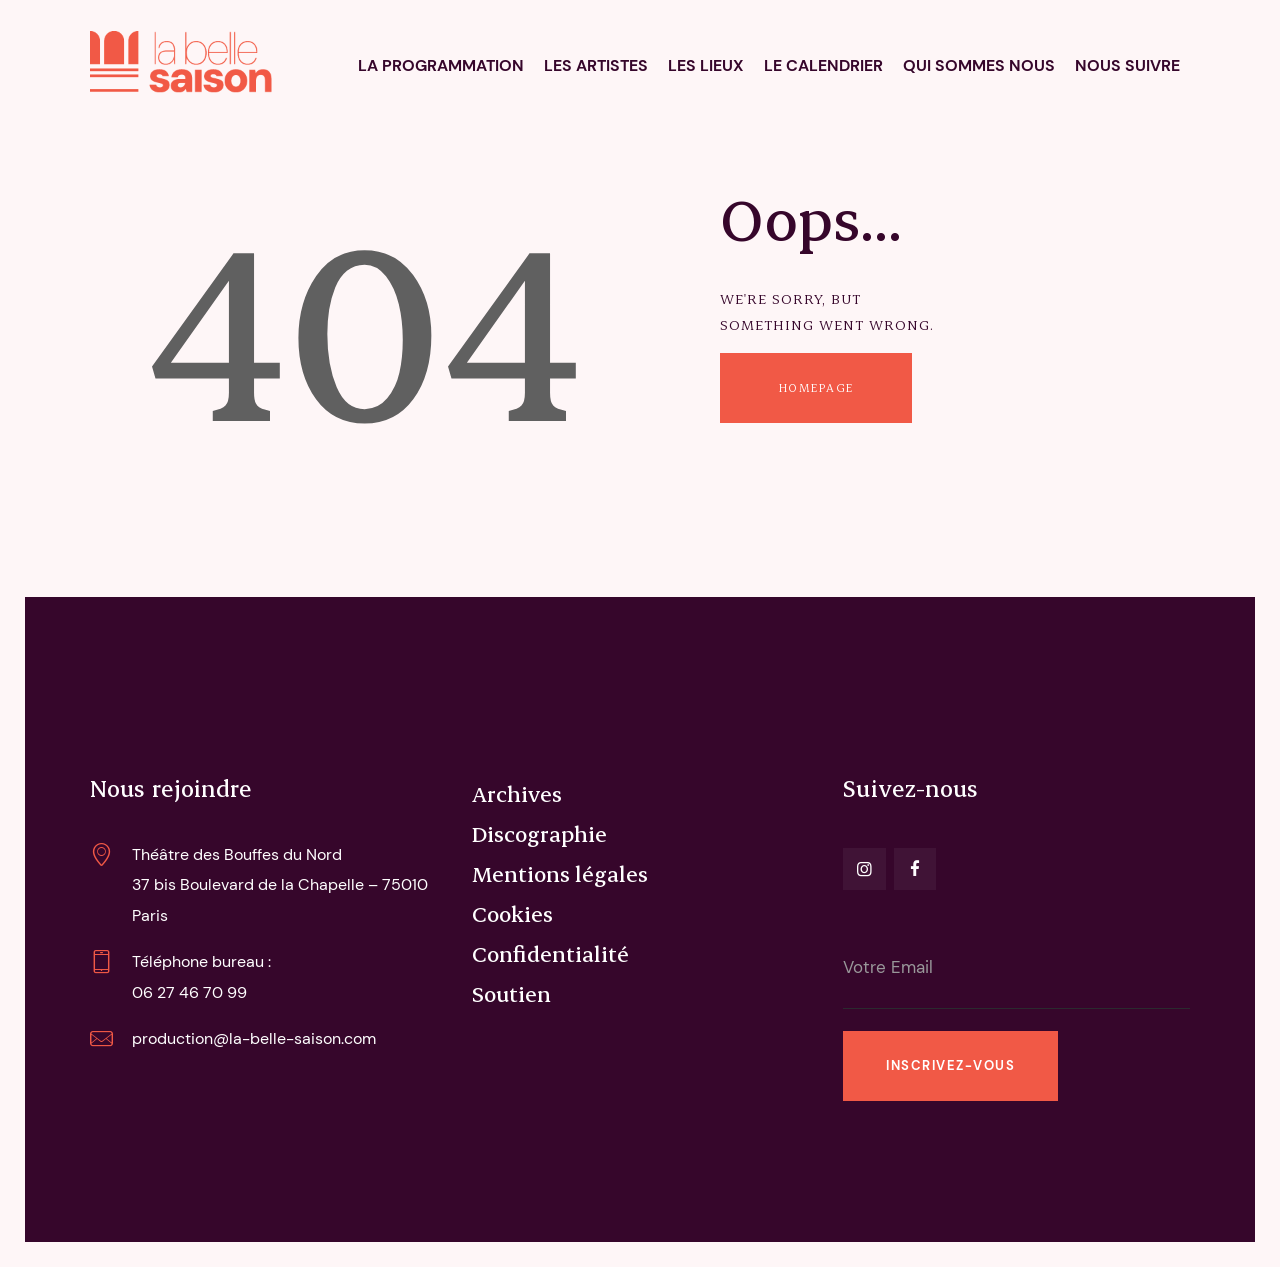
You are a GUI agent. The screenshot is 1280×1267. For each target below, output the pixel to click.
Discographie (539, 833)
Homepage (816, 387)
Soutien (511, 993)
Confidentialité (550, 953)
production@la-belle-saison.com (254, 1038)
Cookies (512, 913)
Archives (517, 793)
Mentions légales (560, 873)
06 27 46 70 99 (189, 992)
